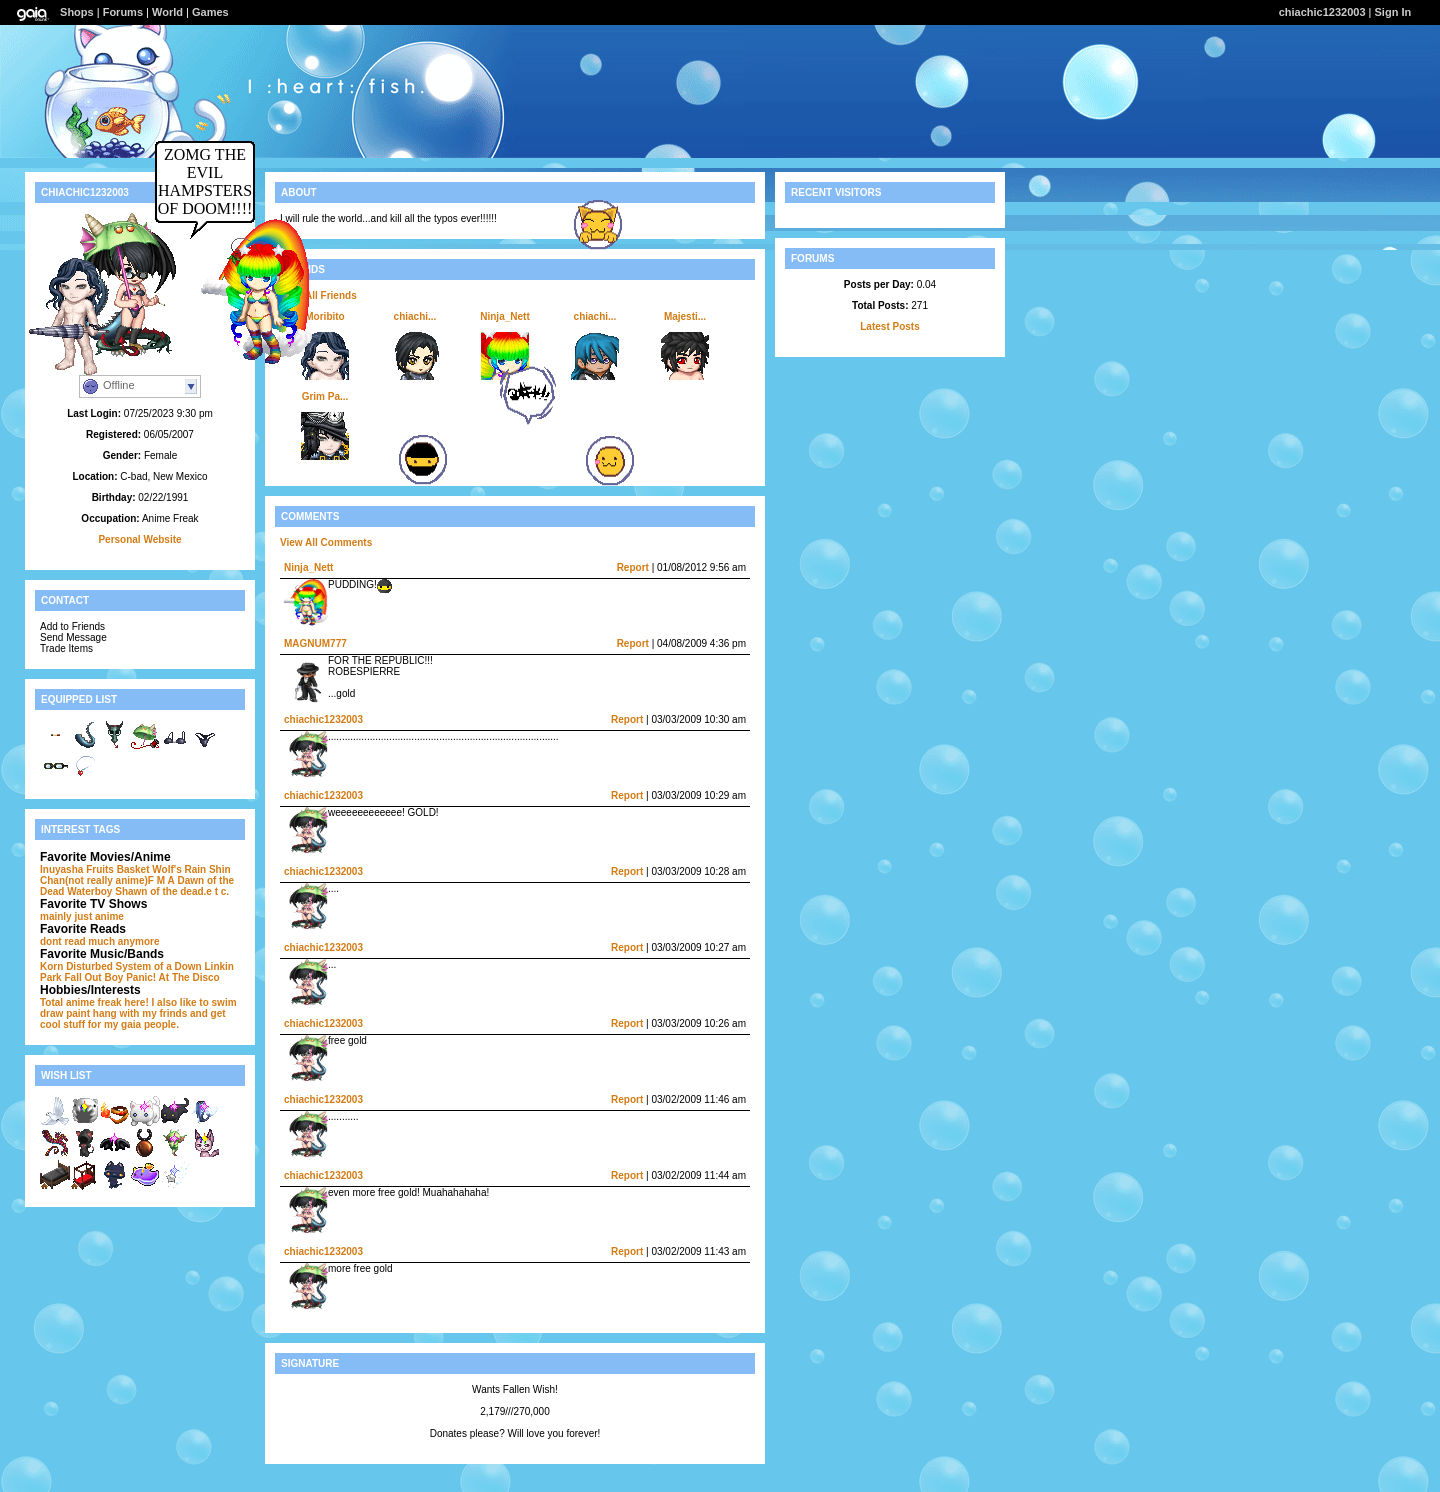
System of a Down (159, 966)
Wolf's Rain (179, 869)
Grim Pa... (325, 396)
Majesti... (685, 316)
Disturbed (89, 966)
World (167, 12)
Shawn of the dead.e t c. (172, 891)
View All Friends (318, 295)
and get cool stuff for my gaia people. (133, 1019)
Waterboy (89, 891)
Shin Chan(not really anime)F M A (135, 875)
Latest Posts (889, 326)
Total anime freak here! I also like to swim (138, 1002)
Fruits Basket (117, 869)
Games (210, 12)
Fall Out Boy (93, 977)
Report (633, 567)
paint (78, 1013)
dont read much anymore (99, 941)
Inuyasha (61, 869)
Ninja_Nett (504, 316)
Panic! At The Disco (173, 977)
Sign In (1393, 12)
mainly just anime (82, 916)
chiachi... (415, 316)
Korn (51, 966)
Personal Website (139, 539)
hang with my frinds (140, 1013)
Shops (77, 12)
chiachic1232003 (1322, 12)
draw (51, 1013)
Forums (123, 12)
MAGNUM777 (315, 643)
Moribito (324, 316)
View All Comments (326, 542)
